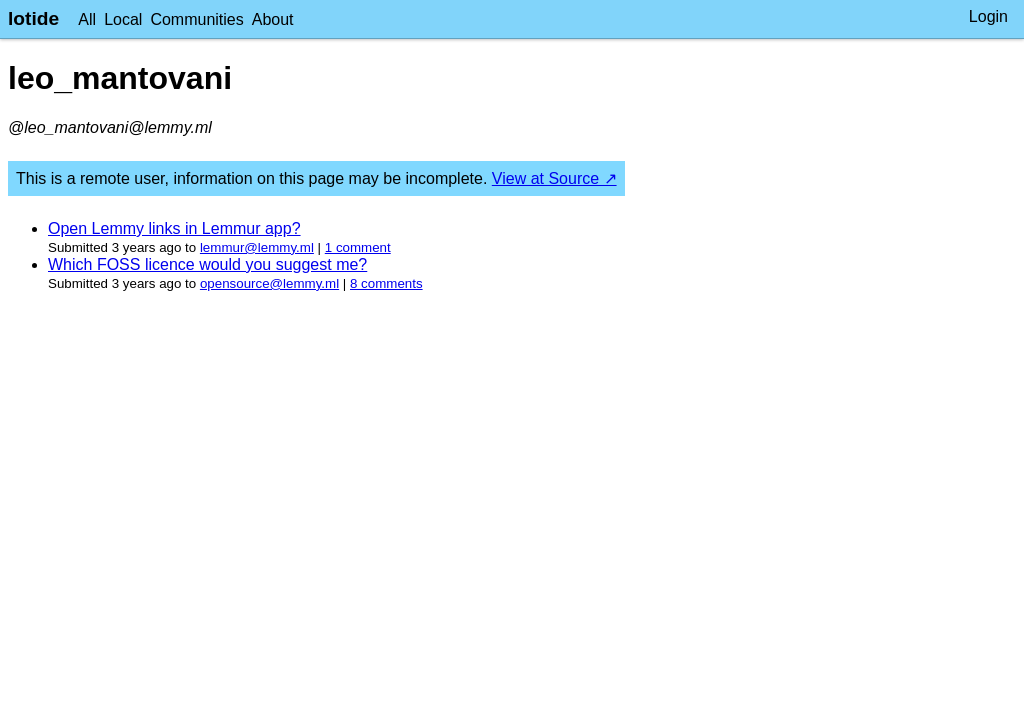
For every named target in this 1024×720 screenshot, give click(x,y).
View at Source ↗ (554, 178)
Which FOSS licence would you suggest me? (207, 264)
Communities (196, 19)
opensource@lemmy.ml (269, 283)
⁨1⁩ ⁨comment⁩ (358, 247)
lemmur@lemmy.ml (257, 247)
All (87, 19)
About (273, 19)
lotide (33, 18)
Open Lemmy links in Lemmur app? (174, 228)
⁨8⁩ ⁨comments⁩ (386, 283)
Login (988, 16)
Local (123, 19)
